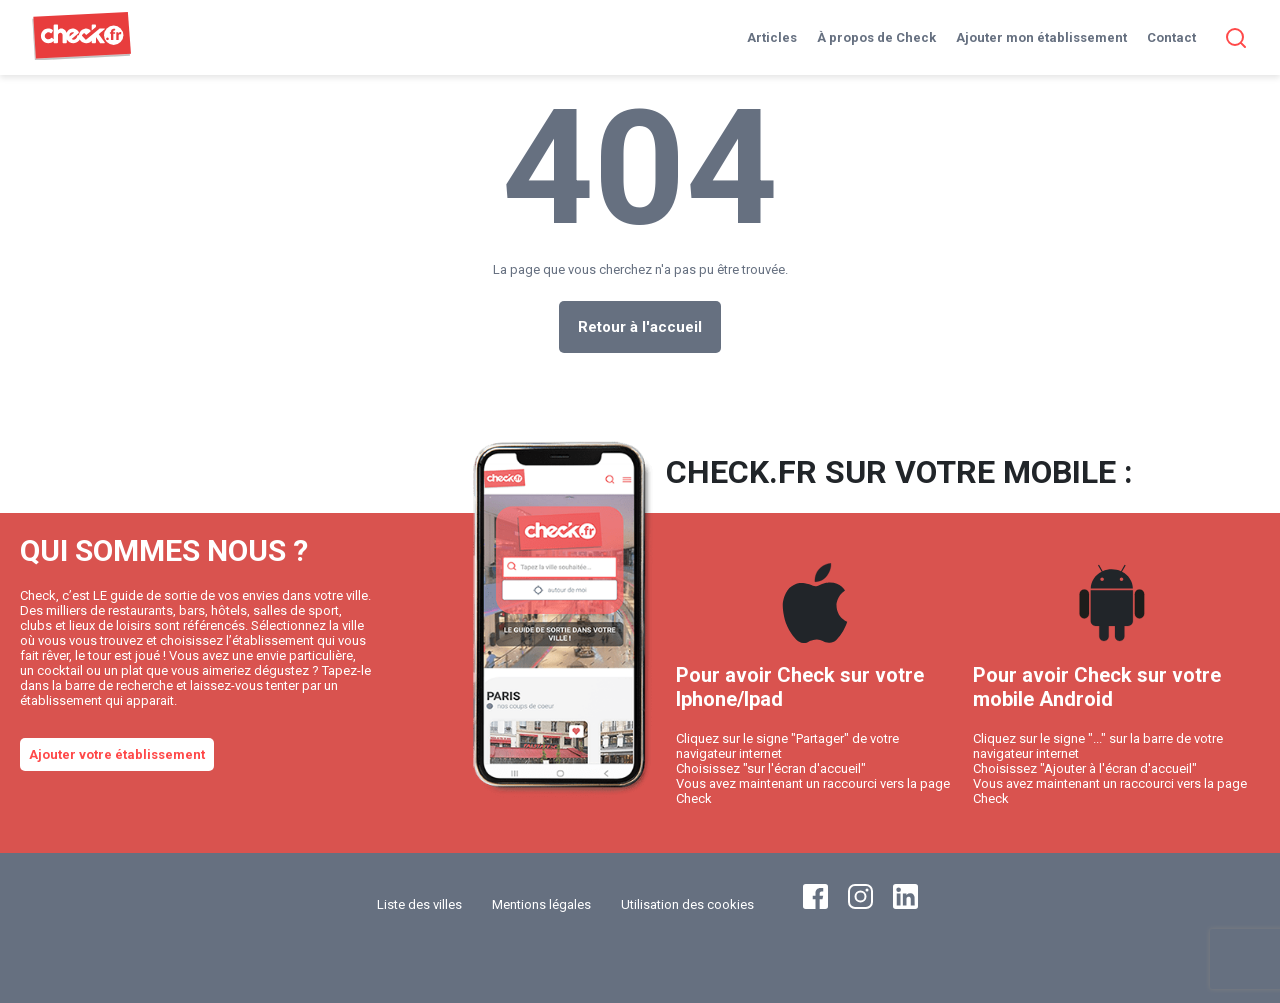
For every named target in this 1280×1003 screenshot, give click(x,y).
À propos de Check (876, 37)
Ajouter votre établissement (117, 754)
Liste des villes (419, 904)
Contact (1171, 37)
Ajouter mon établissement (1041, 37)
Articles (772, 37)
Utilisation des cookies (687, 904)
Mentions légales (541, 904)
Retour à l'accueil (640, 327)
